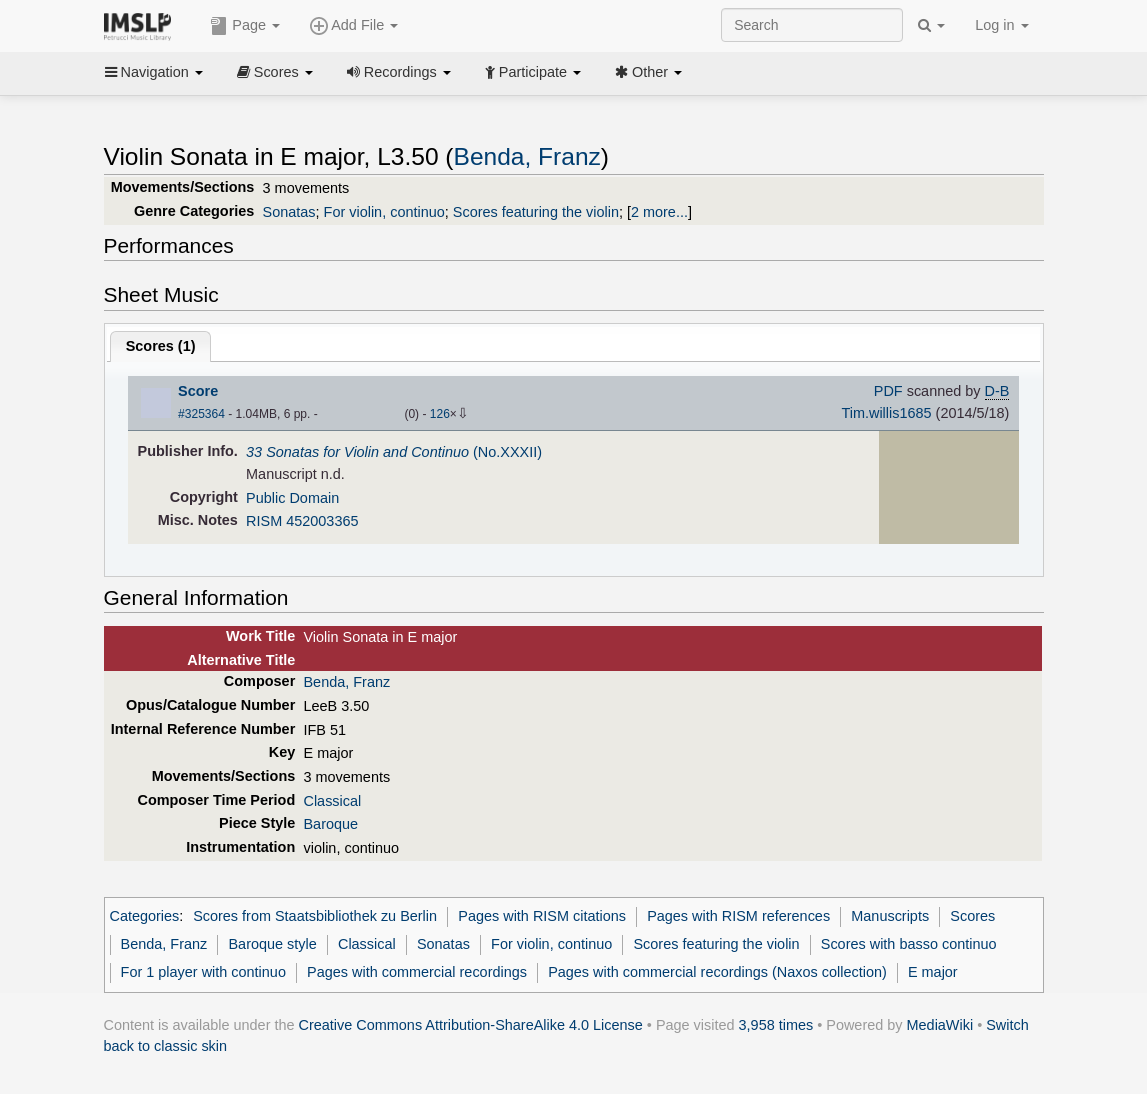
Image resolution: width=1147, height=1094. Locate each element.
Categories (145, 916)
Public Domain (292, 498)
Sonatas (289, 212)
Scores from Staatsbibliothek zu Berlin (315, 916)
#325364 (201, 414)
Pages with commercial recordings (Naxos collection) (717, 972)
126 (440, 414)
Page (245, 26)
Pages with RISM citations (542, 916)
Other (648, 72)
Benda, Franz (527, 156)
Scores (275, 72)
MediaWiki (940, 1025)
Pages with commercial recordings (417, 972)
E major (933, 972)
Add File (354, 26)
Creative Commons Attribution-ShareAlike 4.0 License (471, 1025)
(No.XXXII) (394, 452)
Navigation (154, 72)
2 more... (659, 212)
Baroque (330, 824)
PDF (888, 391)
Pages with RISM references (738, 916)
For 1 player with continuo (203, 972)
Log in (1001, 25)
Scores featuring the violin (536, 212)
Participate (533, 72)
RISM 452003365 (302, 521)
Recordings (399, 72)
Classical (332, 801)
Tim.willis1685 (886, 413)
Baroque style (272, 944)
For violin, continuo (384, 212)
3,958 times (776, 1025)
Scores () (161, 346)
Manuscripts (890, 916)
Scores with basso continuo (909, 944)
